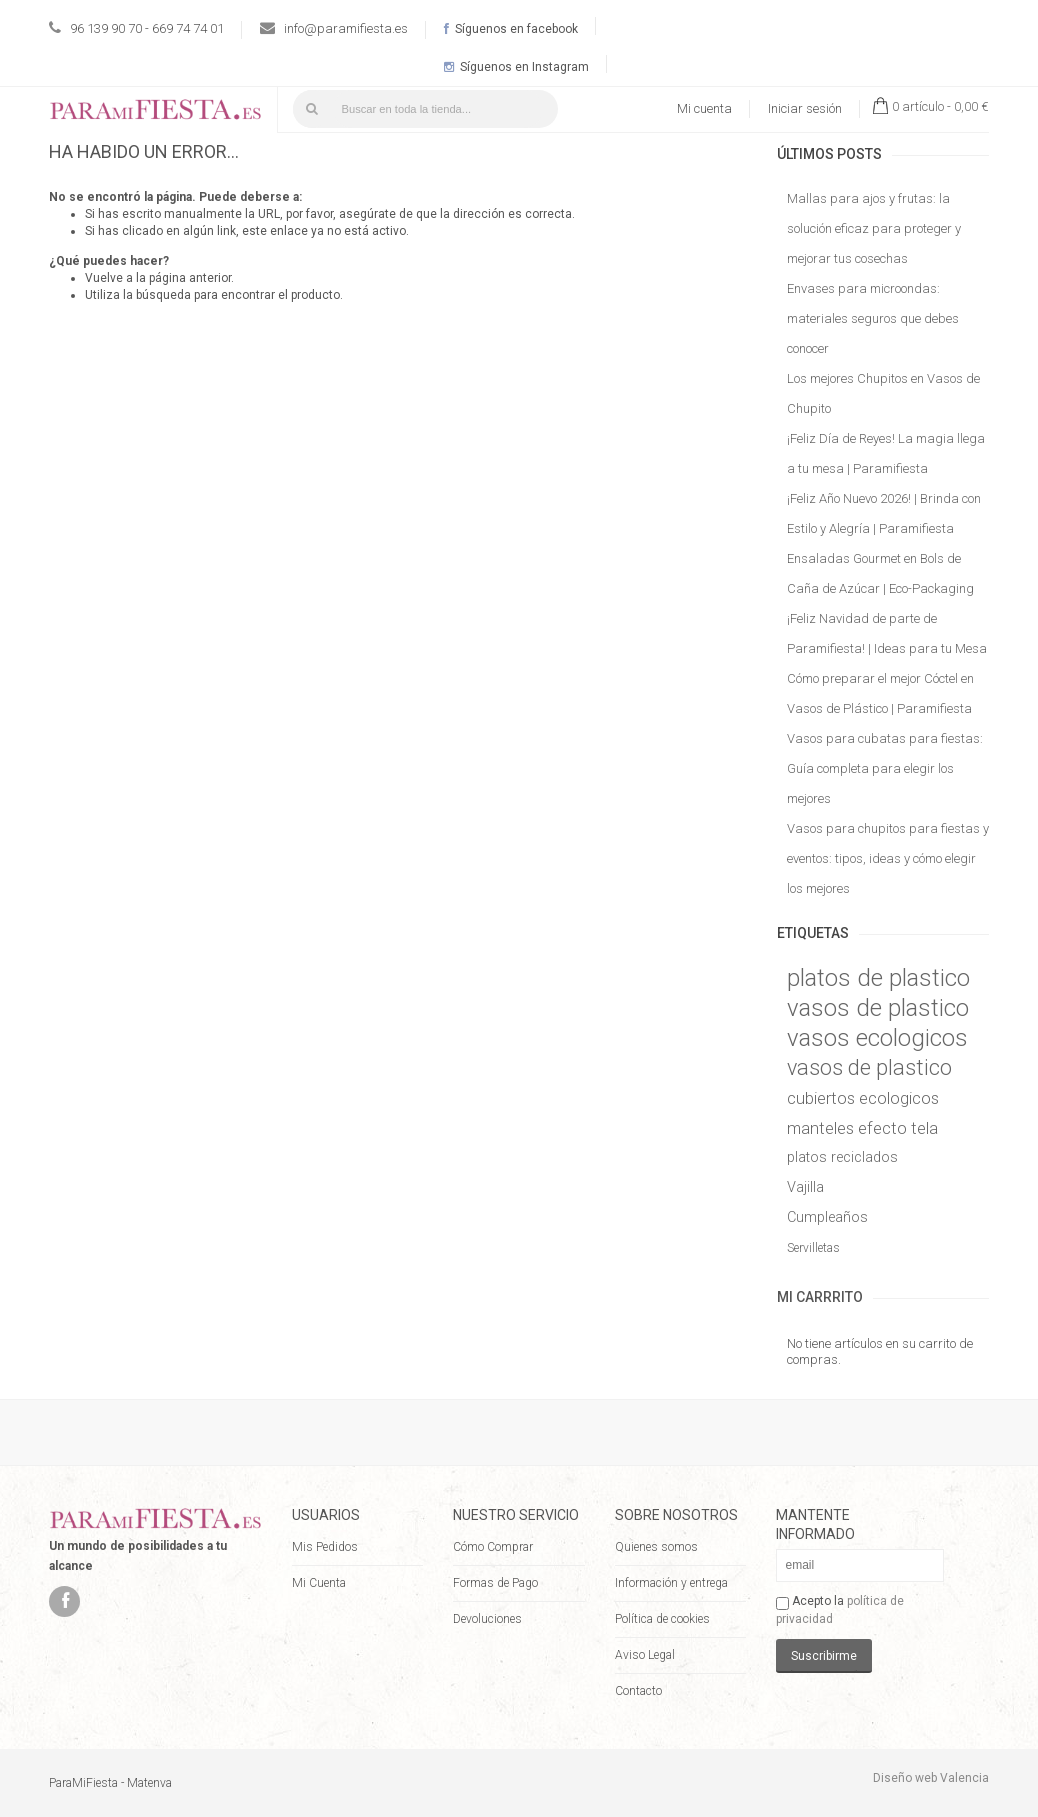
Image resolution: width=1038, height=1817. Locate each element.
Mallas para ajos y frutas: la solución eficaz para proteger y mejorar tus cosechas (874, 228)
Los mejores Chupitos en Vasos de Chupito (883, 393)
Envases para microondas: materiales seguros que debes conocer (873, 318)
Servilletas (813, 1248)
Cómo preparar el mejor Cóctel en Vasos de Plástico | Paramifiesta (880, 693)
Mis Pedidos (325, 1547)
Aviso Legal (645, 1655)
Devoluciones (487, 1619)
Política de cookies (662, 1619)
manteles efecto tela (862, 1128)
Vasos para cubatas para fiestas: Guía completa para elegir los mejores (885, 768)
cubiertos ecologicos (863, 1098)
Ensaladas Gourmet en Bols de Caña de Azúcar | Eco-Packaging (880, 573)
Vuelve (104, 278)
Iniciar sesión (805, 108)
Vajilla (805, 1187)
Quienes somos (656, 1547)
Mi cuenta (704, 108)
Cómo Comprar (493, 1547)
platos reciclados (842, 1157)
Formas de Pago (495, 1583)
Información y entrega (671, 1583)
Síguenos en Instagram (516, 67)
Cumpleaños (827, 1217)
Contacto (638, 1691)
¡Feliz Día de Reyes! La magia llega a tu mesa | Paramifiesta (886, 453)
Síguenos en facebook (511, 29)
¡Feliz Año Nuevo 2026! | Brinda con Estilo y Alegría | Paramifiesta (884, 513)
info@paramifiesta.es (346, 28)
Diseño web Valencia (931, 1778)
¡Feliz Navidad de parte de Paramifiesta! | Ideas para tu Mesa (887, 633)
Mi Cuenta (319, 1583)
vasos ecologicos (877, 1038)
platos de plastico (878, 978)
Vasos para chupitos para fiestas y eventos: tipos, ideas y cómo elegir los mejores (888, 858)
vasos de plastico (878, 1008)
